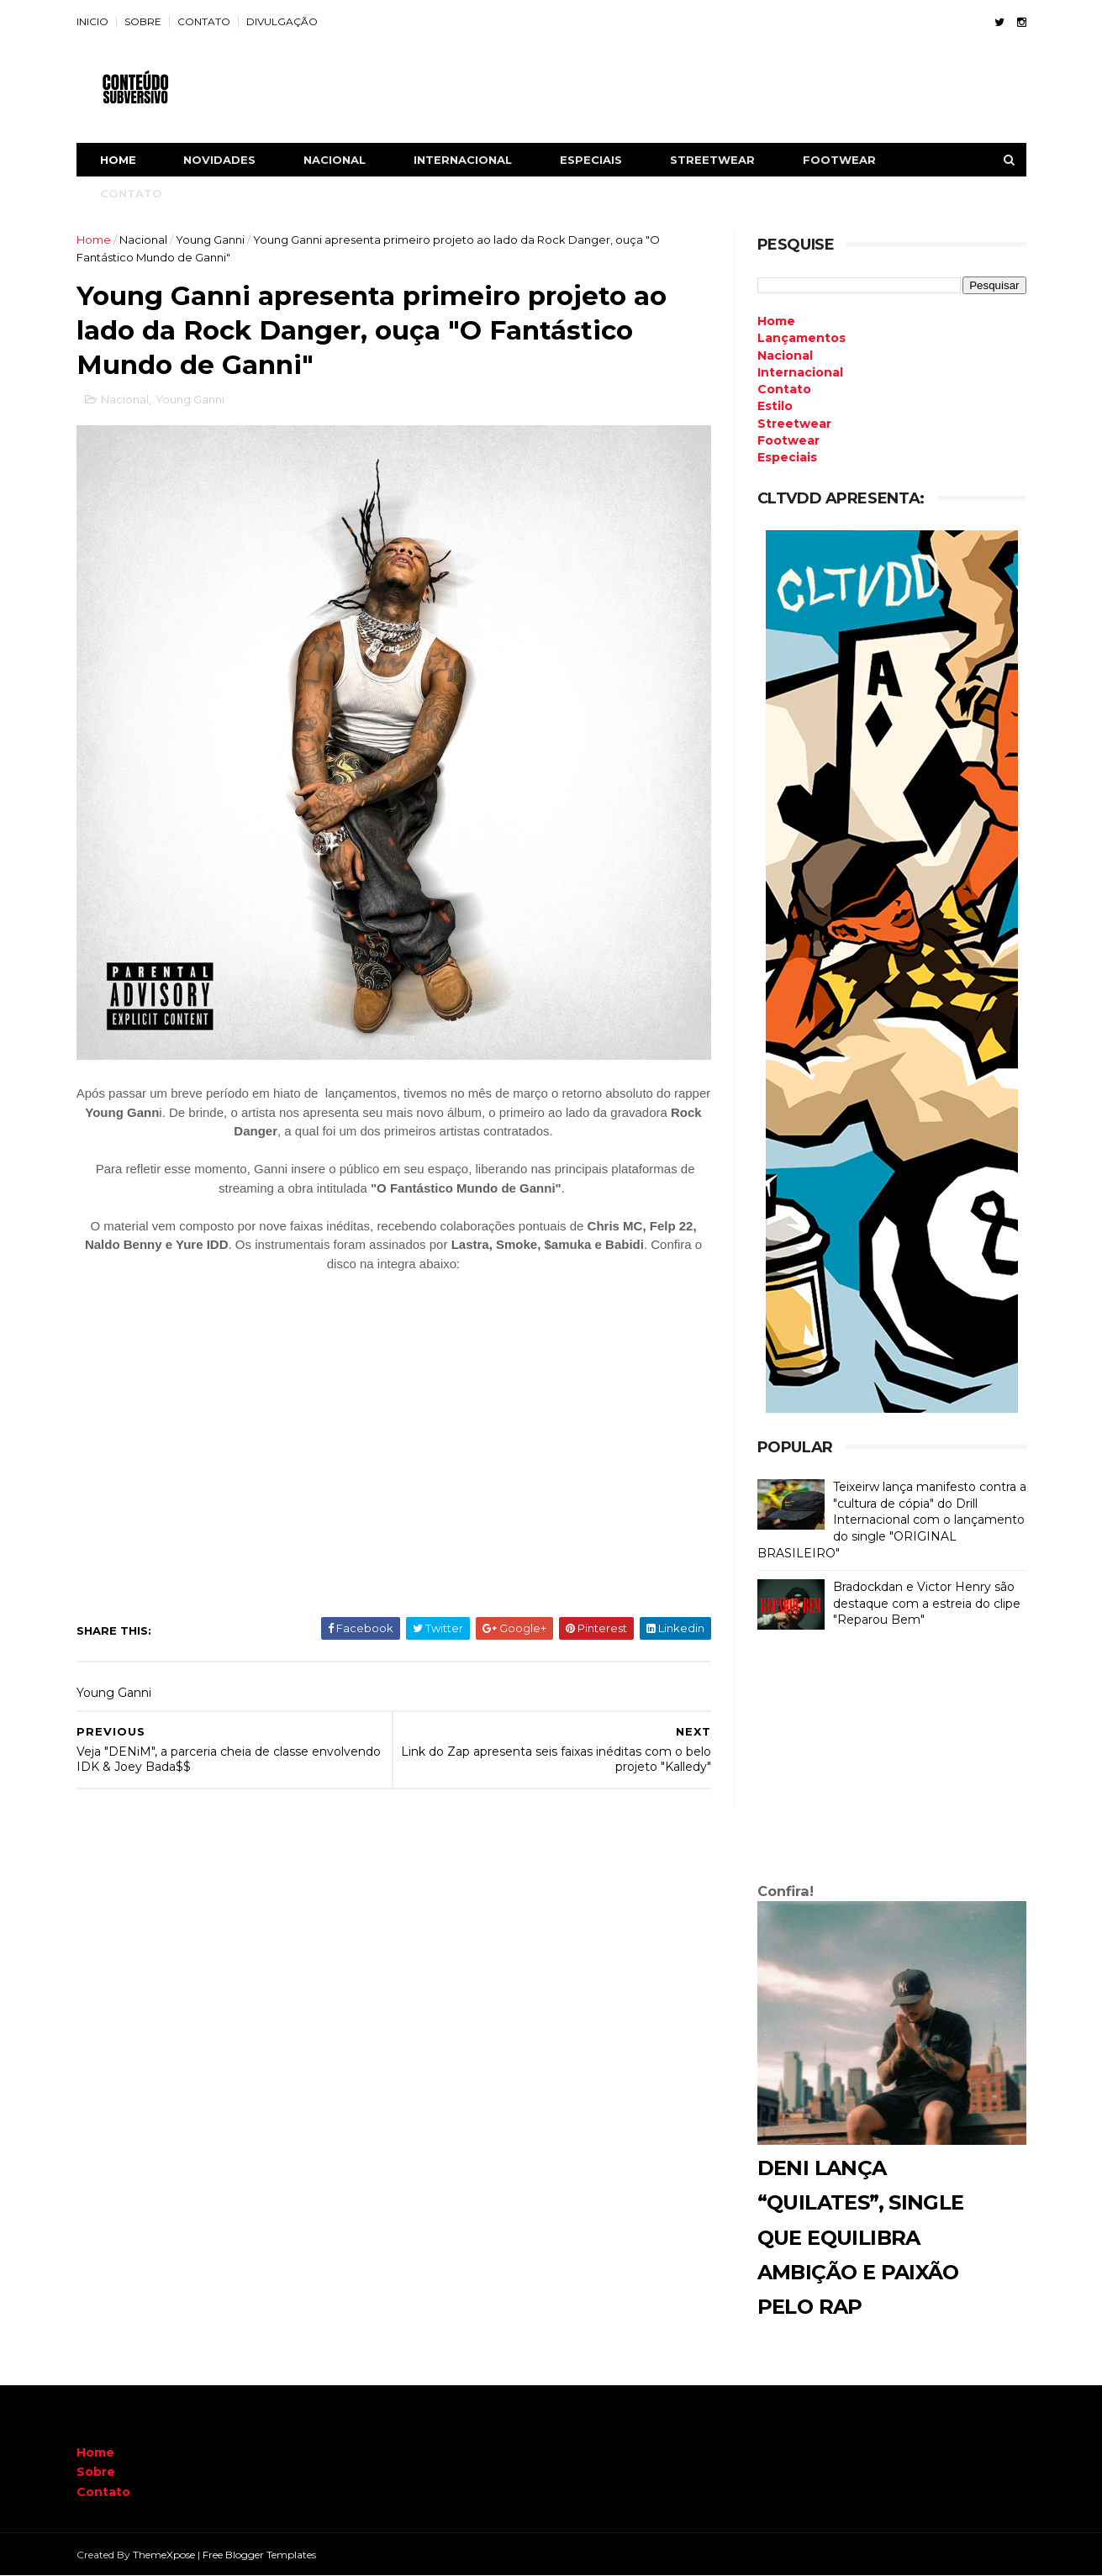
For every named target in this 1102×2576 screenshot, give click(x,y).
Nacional (143, 239)
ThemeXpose (164, 2554)
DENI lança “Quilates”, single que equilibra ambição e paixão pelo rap (860, 2237)
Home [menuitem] (776, 321)
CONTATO (203, 21)
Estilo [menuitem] (775, 406)
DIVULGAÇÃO (282, 21)
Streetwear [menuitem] (794, 423)
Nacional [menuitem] (785, 355)
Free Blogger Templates (259, 2554)
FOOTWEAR (839, 159)
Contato (103, 2492)
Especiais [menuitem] (787, 457)
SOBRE (142, 21)
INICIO (92, 21)
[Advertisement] (891, 1760)
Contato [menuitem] (784, 389)
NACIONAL (334, 159)
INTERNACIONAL (463, 159)
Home (118, 159)
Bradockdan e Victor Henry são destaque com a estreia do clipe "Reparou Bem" (926, 1603)
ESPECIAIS (591, 159)
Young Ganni (210, 239)
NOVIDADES (219, 159)
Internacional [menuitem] (800, 372)
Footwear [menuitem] (788, 440)
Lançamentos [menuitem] (801, 337)
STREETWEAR (712, 159)
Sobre (95, 2471)
